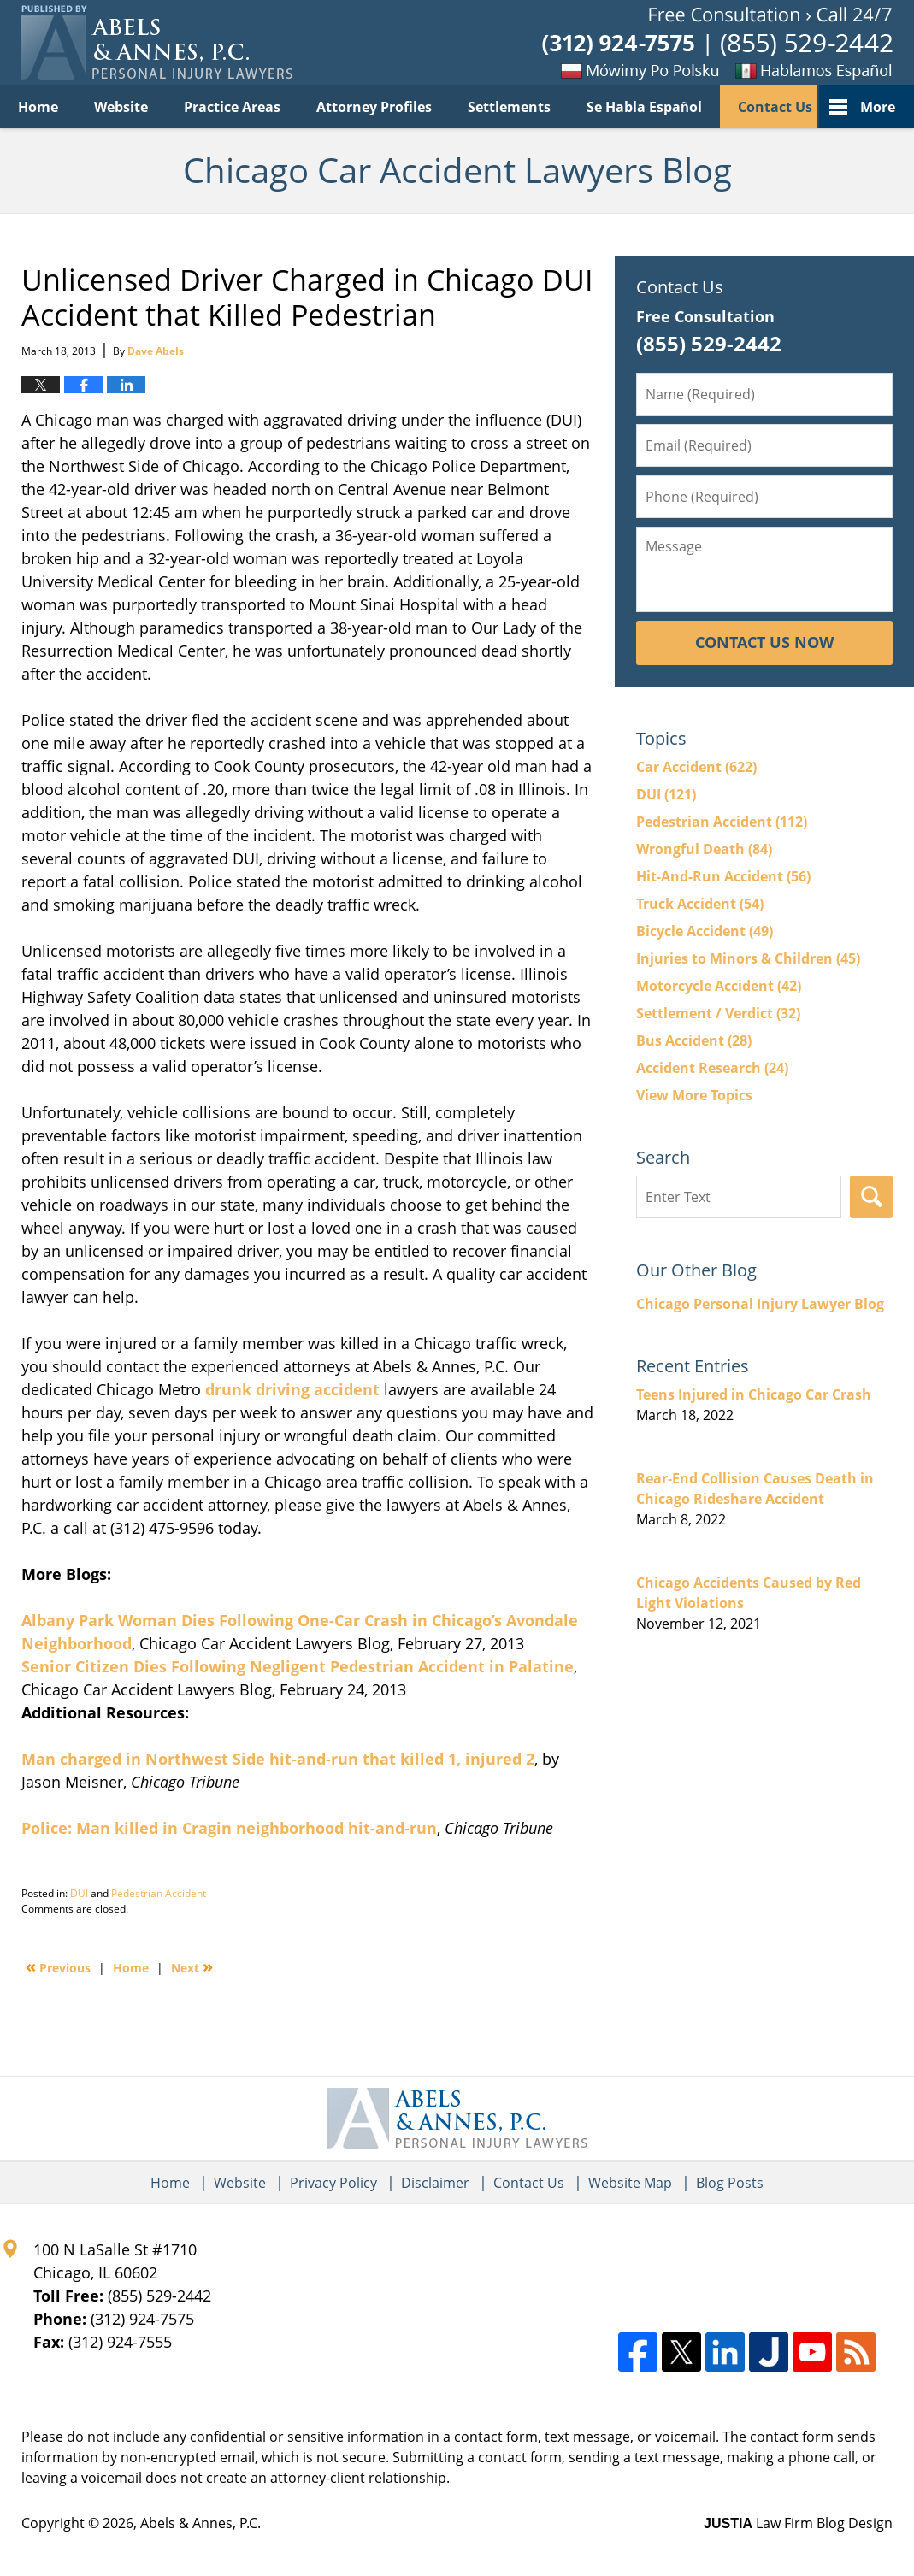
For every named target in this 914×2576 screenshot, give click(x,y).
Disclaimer (435, 2182)
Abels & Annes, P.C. (200, 2523)
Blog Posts (730, 2182)
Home (38, 106)
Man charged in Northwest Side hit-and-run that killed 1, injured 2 (277, 1758)
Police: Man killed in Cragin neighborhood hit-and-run (229, 1828)
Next (192, 1966)
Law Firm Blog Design (798, 2523)
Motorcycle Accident (718, 985)
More (877, 106)
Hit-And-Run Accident (723, 876)
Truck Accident (700, 903)
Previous (58, 1966)
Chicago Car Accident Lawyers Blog (156, 42)
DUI (79, 1893)
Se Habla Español (644, 106)
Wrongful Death (704, 849)
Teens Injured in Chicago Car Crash (753, 1394)
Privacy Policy (333, 2182)
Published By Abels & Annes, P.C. (717, 43)
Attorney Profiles (374, 106)
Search (871, 1197)
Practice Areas (232, 106)
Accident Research (712, 1067)
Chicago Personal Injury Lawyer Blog (760, 1303)
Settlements (509, 106)
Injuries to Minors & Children (748, 958)
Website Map (630, 2182)
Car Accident (696, 766)
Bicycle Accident (704, 931)
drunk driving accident (292, 1389)
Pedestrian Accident (158, 1893)
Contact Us (775, 106)
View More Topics (694, 1095)
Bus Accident (694, 1040)
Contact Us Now (764, 642)
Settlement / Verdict (718, 1013)
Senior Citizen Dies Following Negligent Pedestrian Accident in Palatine (297, 1666)
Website (121, 106)
